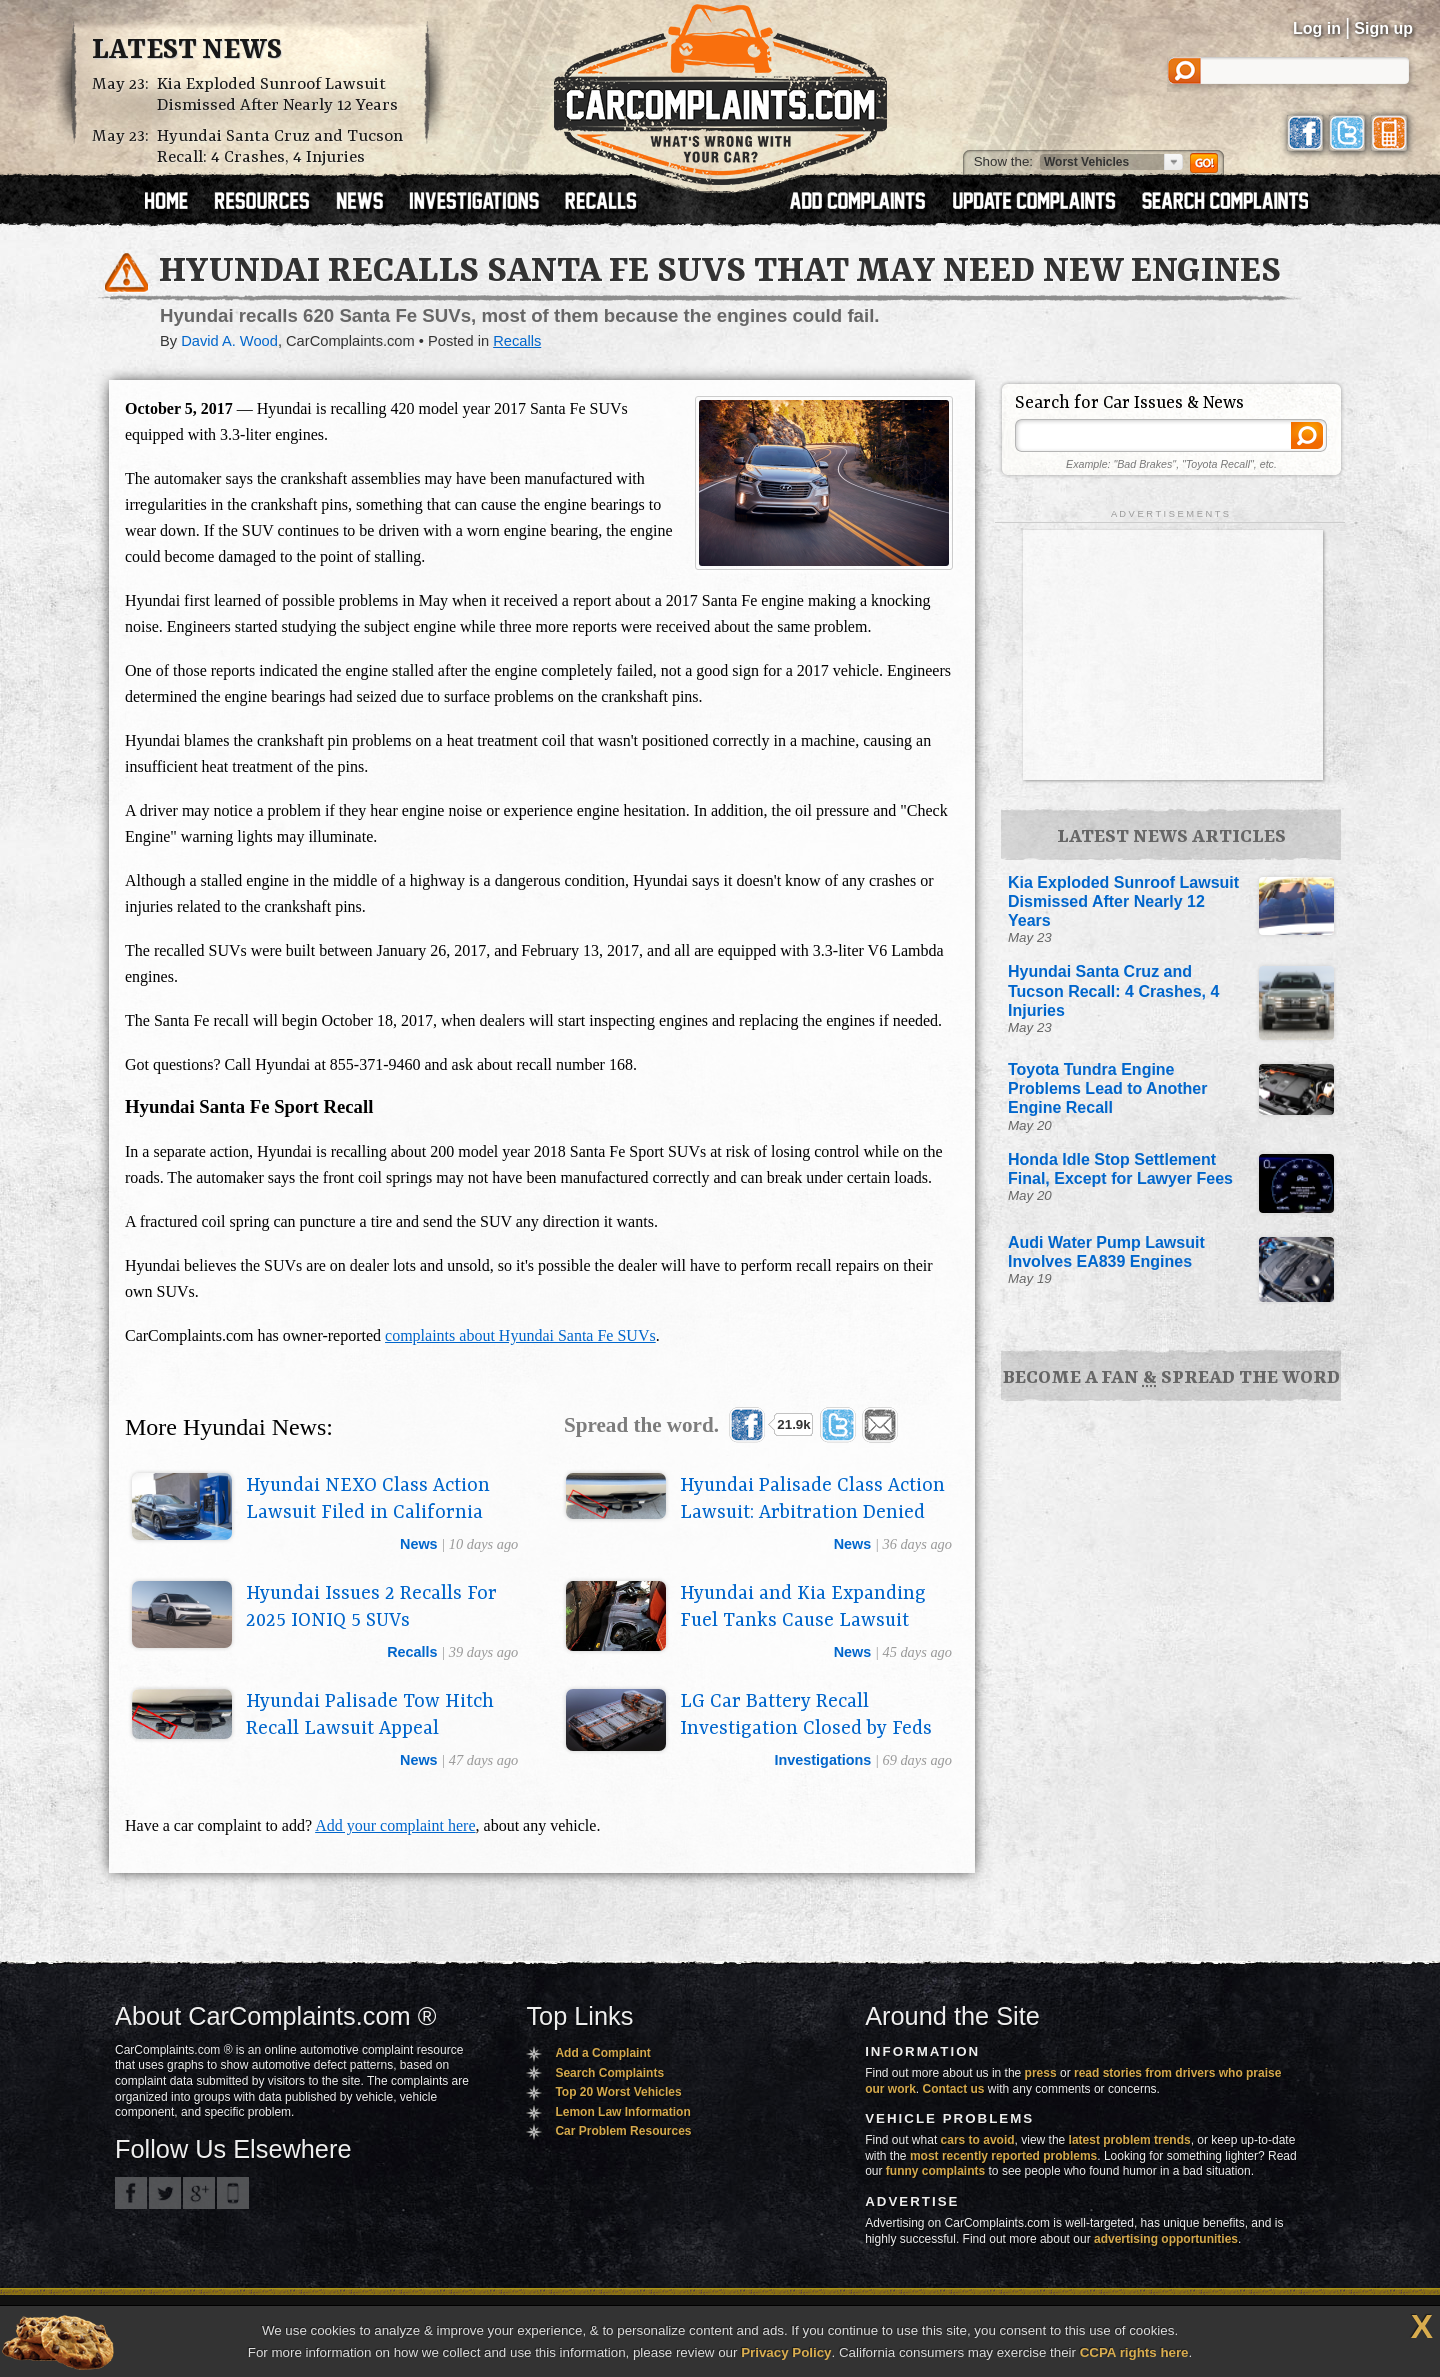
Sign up (1383, 28)
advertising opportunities (1166, 2239)
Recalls (517, 341)
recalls (412, 1652)
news (419, 1544)
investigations (823, 1760)
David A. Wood (229, 341)
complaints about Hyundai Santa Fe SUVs (520, 1335)
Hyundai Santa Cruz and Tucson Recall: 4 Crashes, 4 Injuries (280, 147)
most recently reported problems (1003, 2156)
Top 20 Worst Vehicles (618, 2092)
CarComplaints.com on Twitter (165, 2193)
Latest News (187, 51)
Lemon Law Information (622, 2112)
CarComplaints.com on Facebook (131, 2193)
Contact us (954, 2089)
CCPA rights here (1134, 2352)
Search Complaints (609, 2073)
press (1041, 2073)
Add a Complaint (602, 2053)
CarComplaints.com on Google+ (199, 2193)
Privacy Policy (786, 2352)
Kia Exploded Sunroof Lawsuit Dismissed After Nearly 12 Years (277, 95)
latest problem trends (1130, 2140)
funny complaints (935, 2171)
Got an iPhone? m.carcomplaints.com (233, 2193)
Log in (1317, 28)
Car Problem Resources (623, 2131)
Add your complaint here (395, 1825)
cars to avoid (978, 2140)
